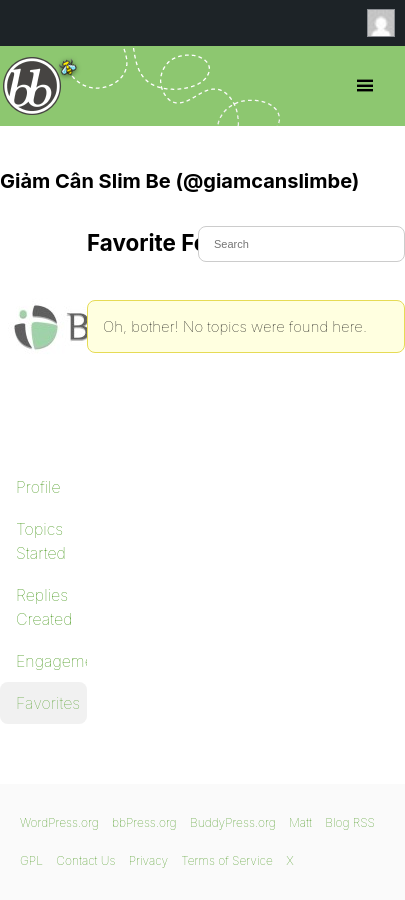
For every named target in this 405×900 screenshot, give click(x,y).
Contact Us (85, 860)
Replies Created (44, 607)
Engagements (51, 661)
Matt (300, 822)
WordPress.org (59, 822)
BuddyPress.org (233, 822)
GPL (31, 860)
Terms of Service (226, 860)
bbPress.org (32, 86)
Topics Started (41, 541)
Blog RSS (350, 822)
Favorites (48, 703)
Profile (38, 487)
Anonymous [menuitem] (386, 23)
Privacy (148, 860)
